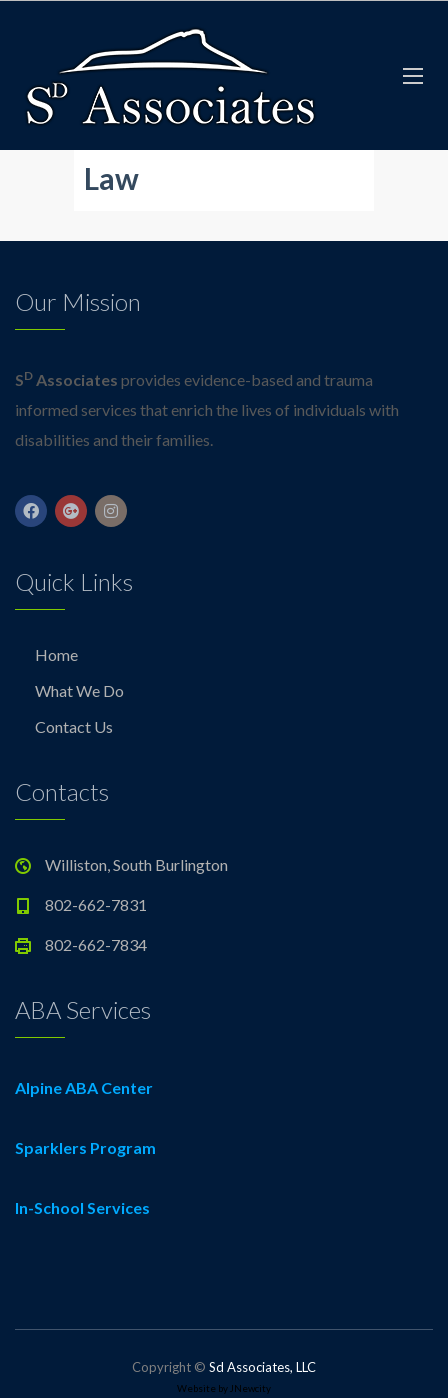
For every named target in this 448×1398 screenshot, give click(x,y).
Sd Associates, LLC (262, 1367)
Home (56, 654)
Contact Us (74, 726)
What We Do (79, 690)
